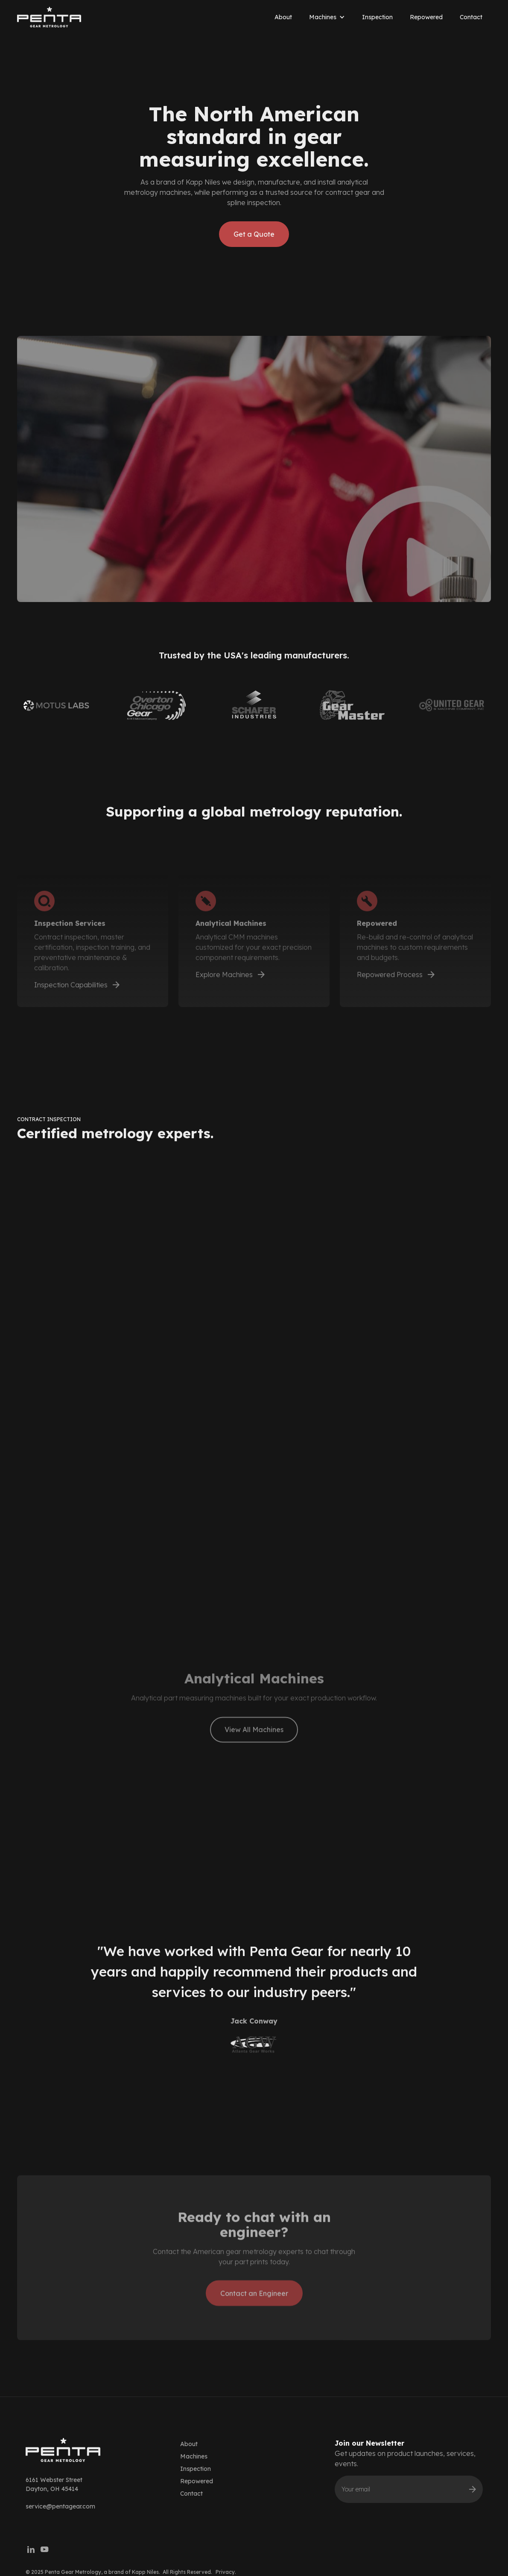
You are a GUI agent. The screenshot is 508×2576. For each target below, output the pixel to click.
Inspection (377, 17)
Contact (471, 17)
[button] (327, 17)
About (283, 17)
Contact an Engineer (254, 2316)
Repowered (426, 17)
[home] (49, 17)
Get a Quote (254, 234)
